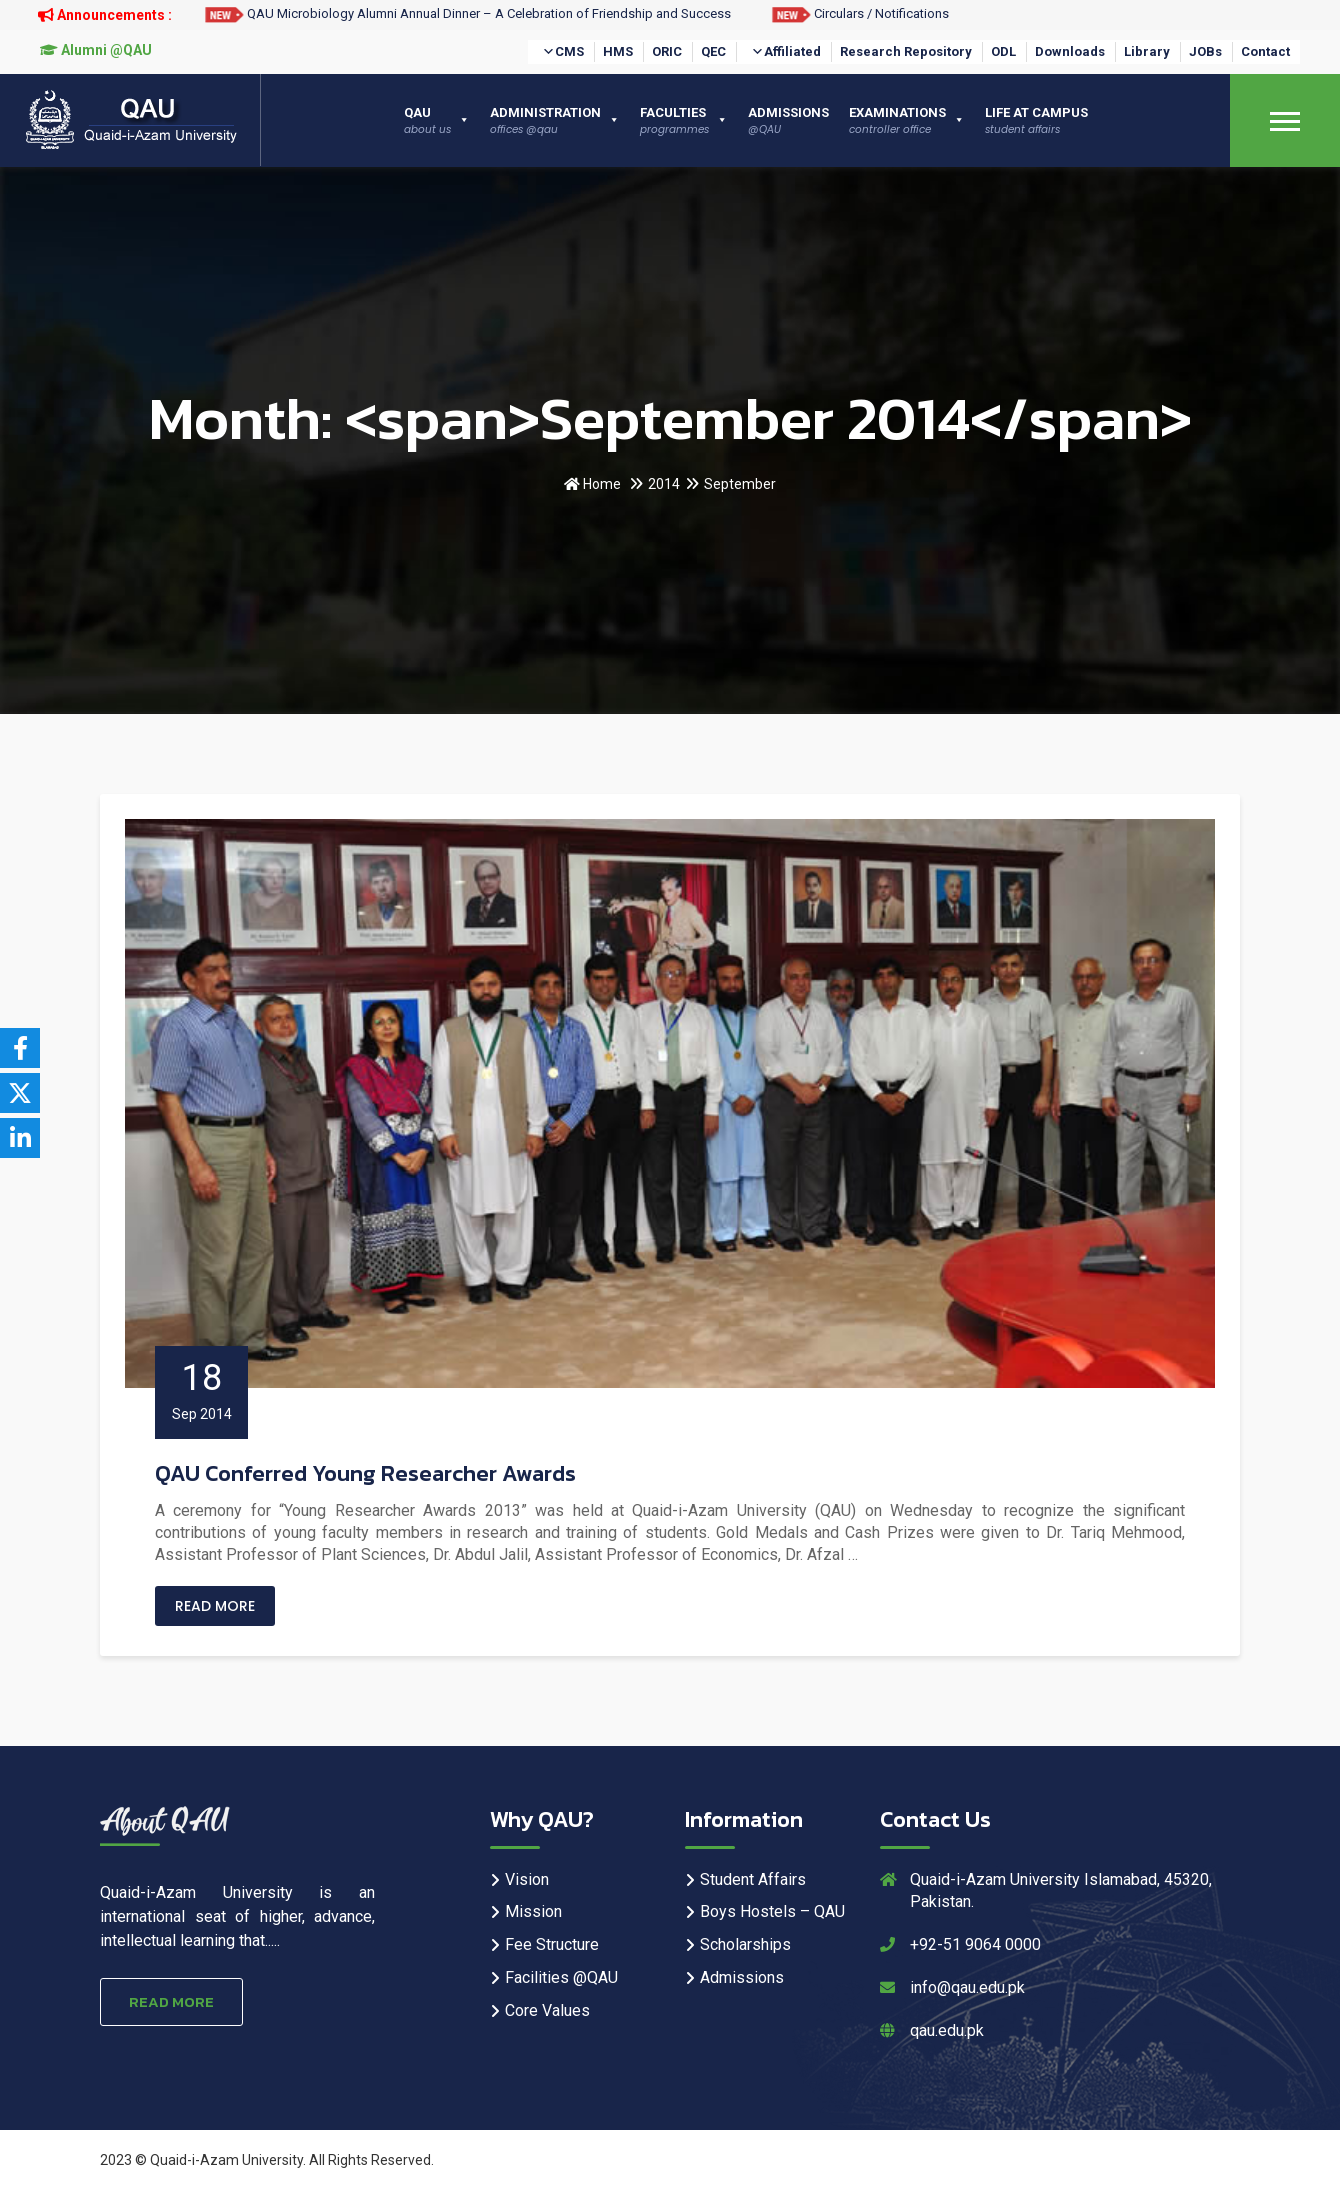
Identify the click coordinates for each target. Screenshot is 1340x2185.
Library (1147, 51)
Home (592, 484)
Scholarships (745, 1944)
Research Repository (906, 51)
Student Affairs (753, 1879)
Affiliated (786, 52)
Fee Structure (552, 1944)
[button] (548, 52)
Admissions (742, 1977)
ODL (1003, 51)
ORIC (667, 51)
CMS (563, 52)
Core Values (547, 2010)
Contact (1265, 51)
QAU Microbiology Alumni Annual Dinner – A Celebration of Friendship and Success (467, 13)
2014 (664, 484)
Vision (527, 1879)
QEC (713, 51)
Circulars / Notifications (860, 13)
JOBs (1205, 51)
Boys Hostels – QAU (772, 1911)
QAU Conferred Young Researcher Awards (365, 1473)
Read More (215, 1606)
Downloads (1070, 51)
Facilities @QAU (561, 1977)
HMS (618, 51)
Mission (533, 1911)
